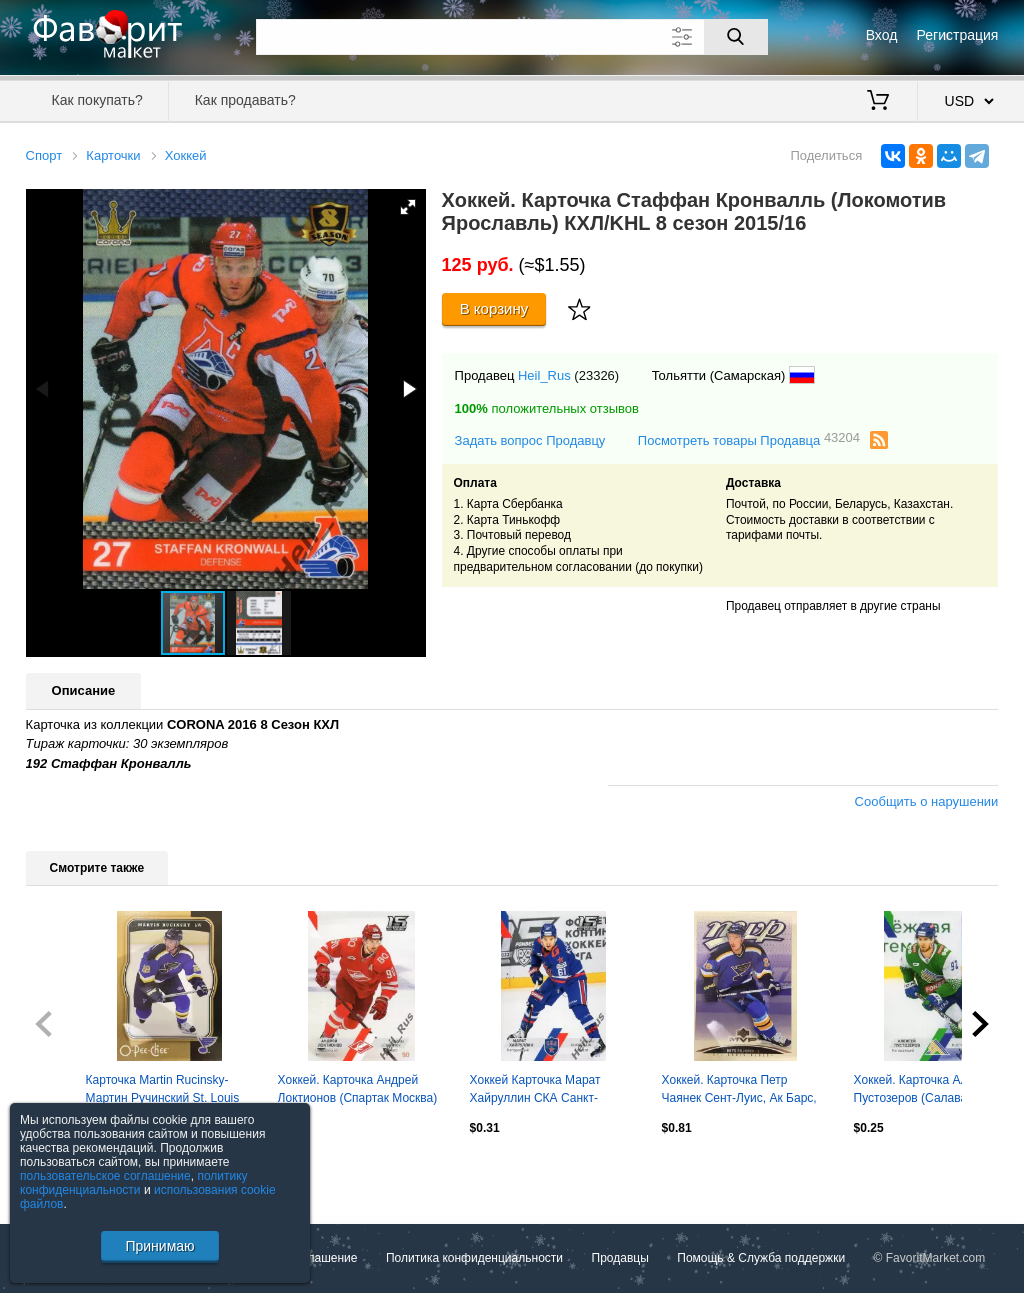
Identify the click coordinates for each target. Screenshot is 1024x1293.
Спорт (44, 155)
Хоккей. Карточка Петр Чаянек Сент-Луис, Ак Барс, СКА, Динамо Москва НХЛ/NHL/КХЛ (739, 1091)
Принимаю (159, 1246)
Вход (882, 35)
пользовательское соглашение (105, 1176)
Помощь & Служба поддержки (761, 1258)
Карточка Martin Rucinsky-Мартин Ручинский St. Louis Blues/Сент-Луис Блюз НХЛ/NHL (163, 1091)
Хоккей (186, 155)
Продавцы (620, 1258)
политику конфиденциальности (134, 1183)
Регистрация (958, 35)
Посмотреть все (70, 1171)
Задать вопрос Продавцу (530, 440)
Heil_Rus (544, 375)
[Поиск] (736, 37)
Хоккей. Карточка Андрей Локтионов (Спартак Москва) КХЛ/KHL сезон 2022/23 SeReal (358, 1091)
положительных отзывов (547, 408)
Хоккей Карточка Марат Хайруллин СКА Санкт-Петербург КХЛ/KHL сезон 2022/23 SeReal (542, 1091)
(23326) (596, 375)
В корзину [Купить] (494, 308)
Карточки (113, 155)
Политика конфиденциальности (474, 1258)
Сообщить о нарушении (927, 801)
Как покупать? (97, 100)
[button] (408, 207)
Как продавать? (245, 100)
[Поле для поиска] (512, 37)
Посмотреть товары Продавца (749, 439)
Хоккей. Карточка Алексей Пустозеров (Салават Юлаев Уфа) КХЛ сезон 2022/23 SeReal (934, 1091)
